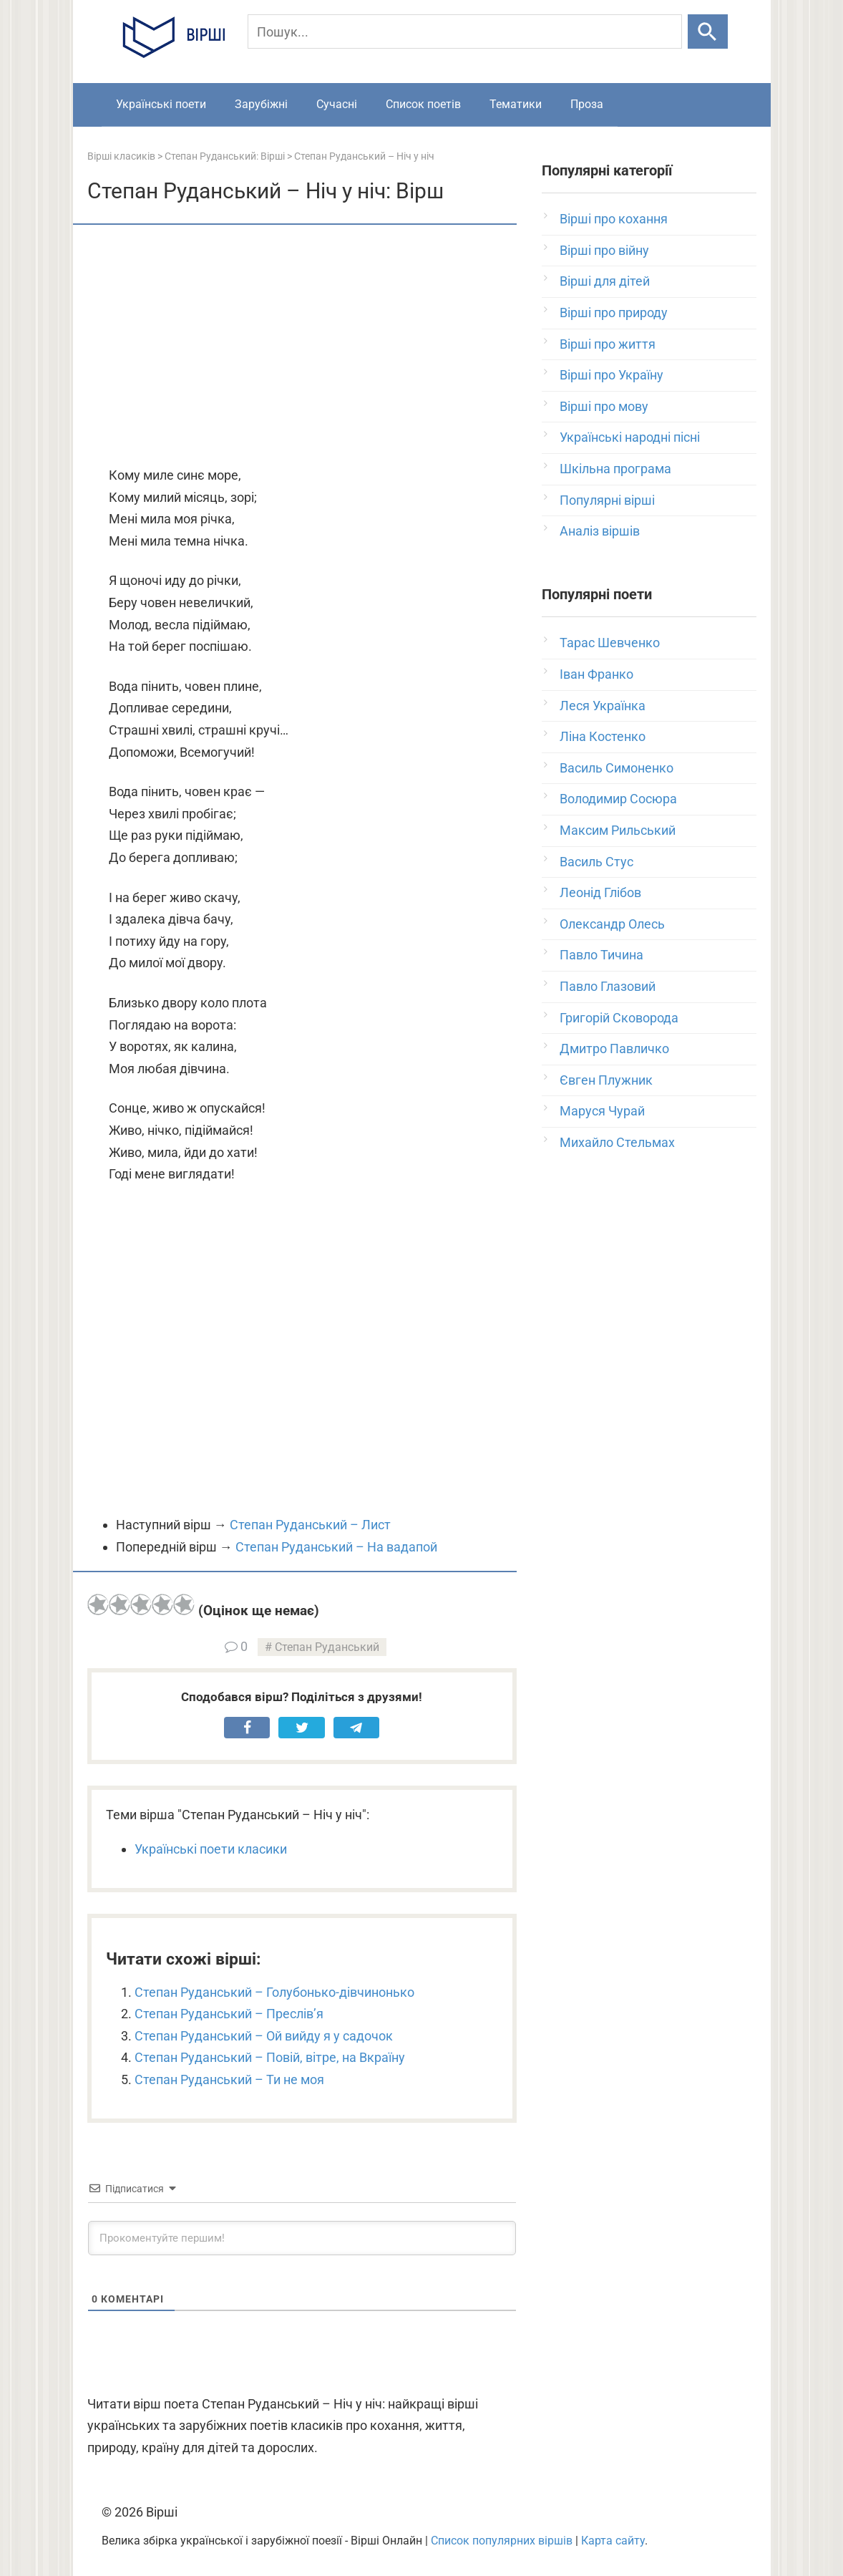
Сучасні (336, 104)
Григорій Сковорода (619, 1017)
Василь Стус (596, 861)
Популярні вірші (607, 500)
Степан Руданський (327, 1647)
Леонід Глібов (600, 892)
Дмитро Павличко (614, 1048)
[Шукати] (707, 31)
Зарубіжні (261, 104)
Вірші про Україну (611, 374)
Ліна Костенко (602, 736)
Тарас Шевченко (610, 642)
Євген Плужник (606, 1080)
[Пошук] (465, 31)
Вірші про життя (608, 344)
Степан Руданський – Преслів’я (229, 2013)
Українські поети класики (211, 1848)
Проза (586, 104)
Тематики (515, 104)
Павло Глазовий (608, 986)
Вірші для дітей (605, 281)
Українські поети (161, 104)
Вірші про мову (604, 406)
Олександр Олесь (612, 923)
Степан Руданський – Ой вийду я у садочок (264, 2035)
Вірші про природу (614, 312)
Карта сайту (613, 2540)
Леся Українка (602, 705)
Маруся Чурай (602, 1110)
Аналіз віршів (600, 530)
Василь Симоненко (616, 767)
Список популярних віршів (501, 2540)
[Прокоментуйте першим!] (302, 2238)
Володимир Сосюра (618, 798)
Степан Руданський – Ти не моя (229, 2079)
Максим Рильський (618, 830)
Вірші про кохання (614, 218)
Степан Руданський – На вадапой (336, 1546)
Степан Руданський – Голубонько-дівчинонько (274, 1992)
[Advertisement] (302, 346)
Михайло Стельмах (617, 1142)
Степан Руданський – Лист (310, 1524)
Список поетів (423, 104)
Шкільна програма (615, 468)
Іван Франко (596, 674)
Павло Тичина (601, 954)
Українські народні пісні (630, 437)
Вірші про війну (604, 250)
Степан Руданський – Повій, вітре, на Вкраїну (270, 2057)
